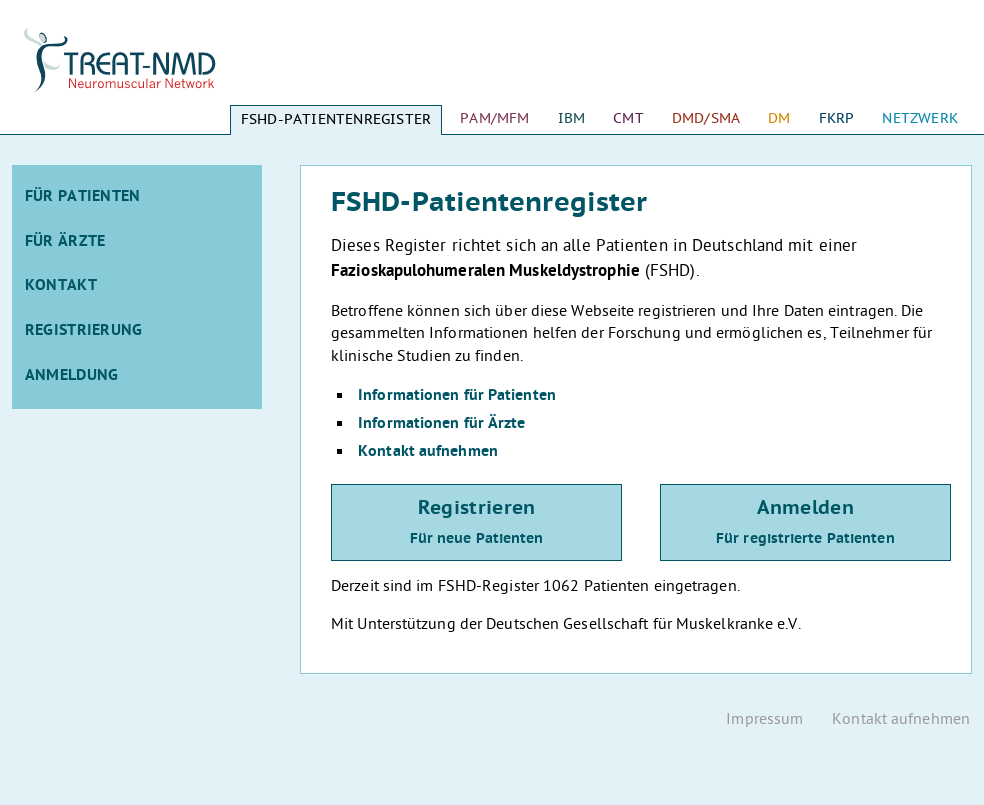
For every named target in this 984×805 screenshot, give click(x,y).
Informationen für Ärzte (441, 424)
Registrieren (476, 522)
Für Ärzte (65, 242)
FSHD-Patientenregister (336, 119)
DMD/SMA (706, 118)
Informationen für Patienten (457, 396)
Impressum (764, 720)
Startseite (137, 70)
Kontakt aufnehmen (428, 452)
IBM (572, 118)
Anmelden (805, 522)
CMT (628, 118)
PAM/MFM (494, 118)
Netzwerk (920, 118)
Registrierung (84, 331)
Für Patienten (83, 197)
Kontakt (61, 286)
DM (779, 118)
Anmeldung (72, 376)
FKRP (837, 118)
